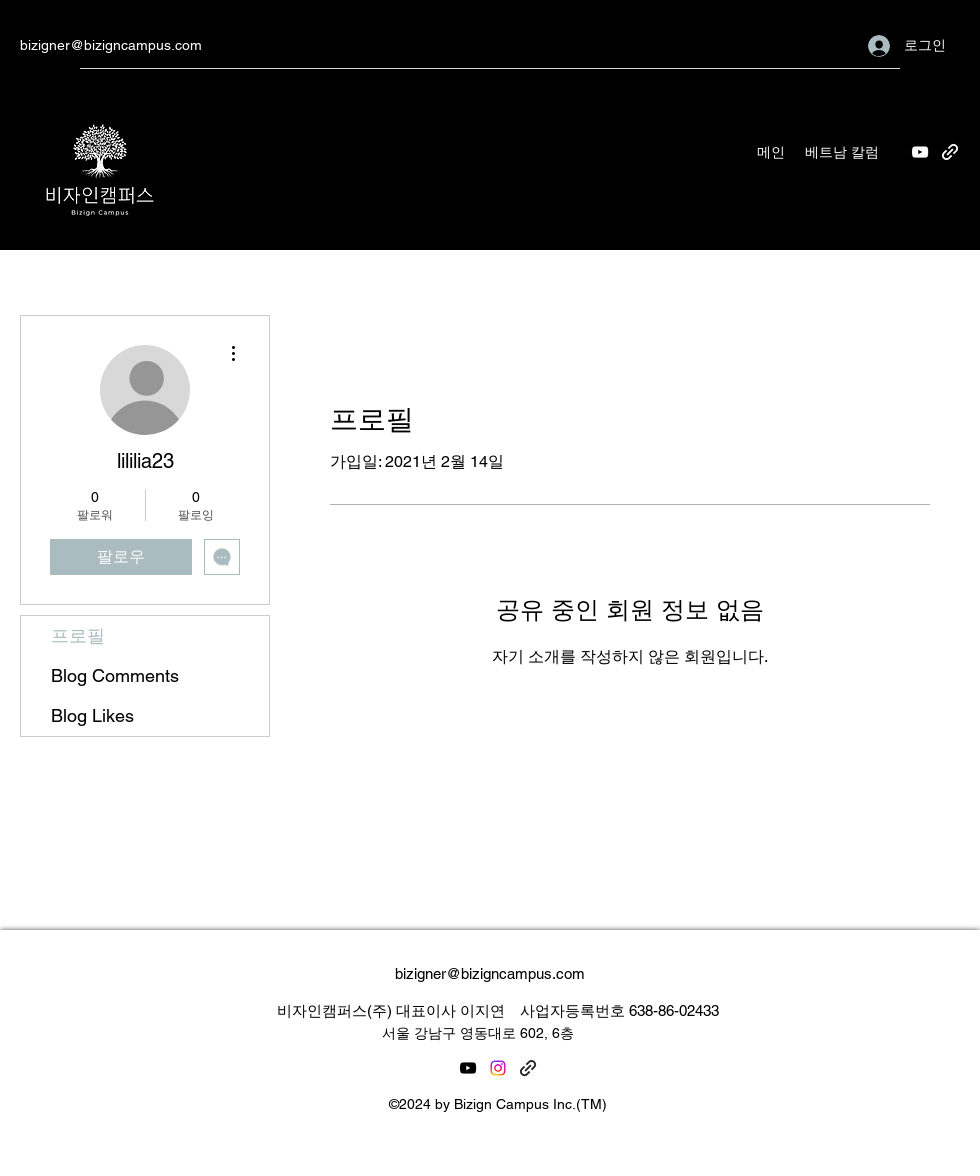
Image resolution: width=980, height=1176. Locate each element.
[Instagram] (498, 1068)
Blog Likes (92, 715)
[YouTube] (920, 152)
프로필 (78, 635)
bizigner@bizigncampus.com (111, 45)
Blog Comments (115, 675)
